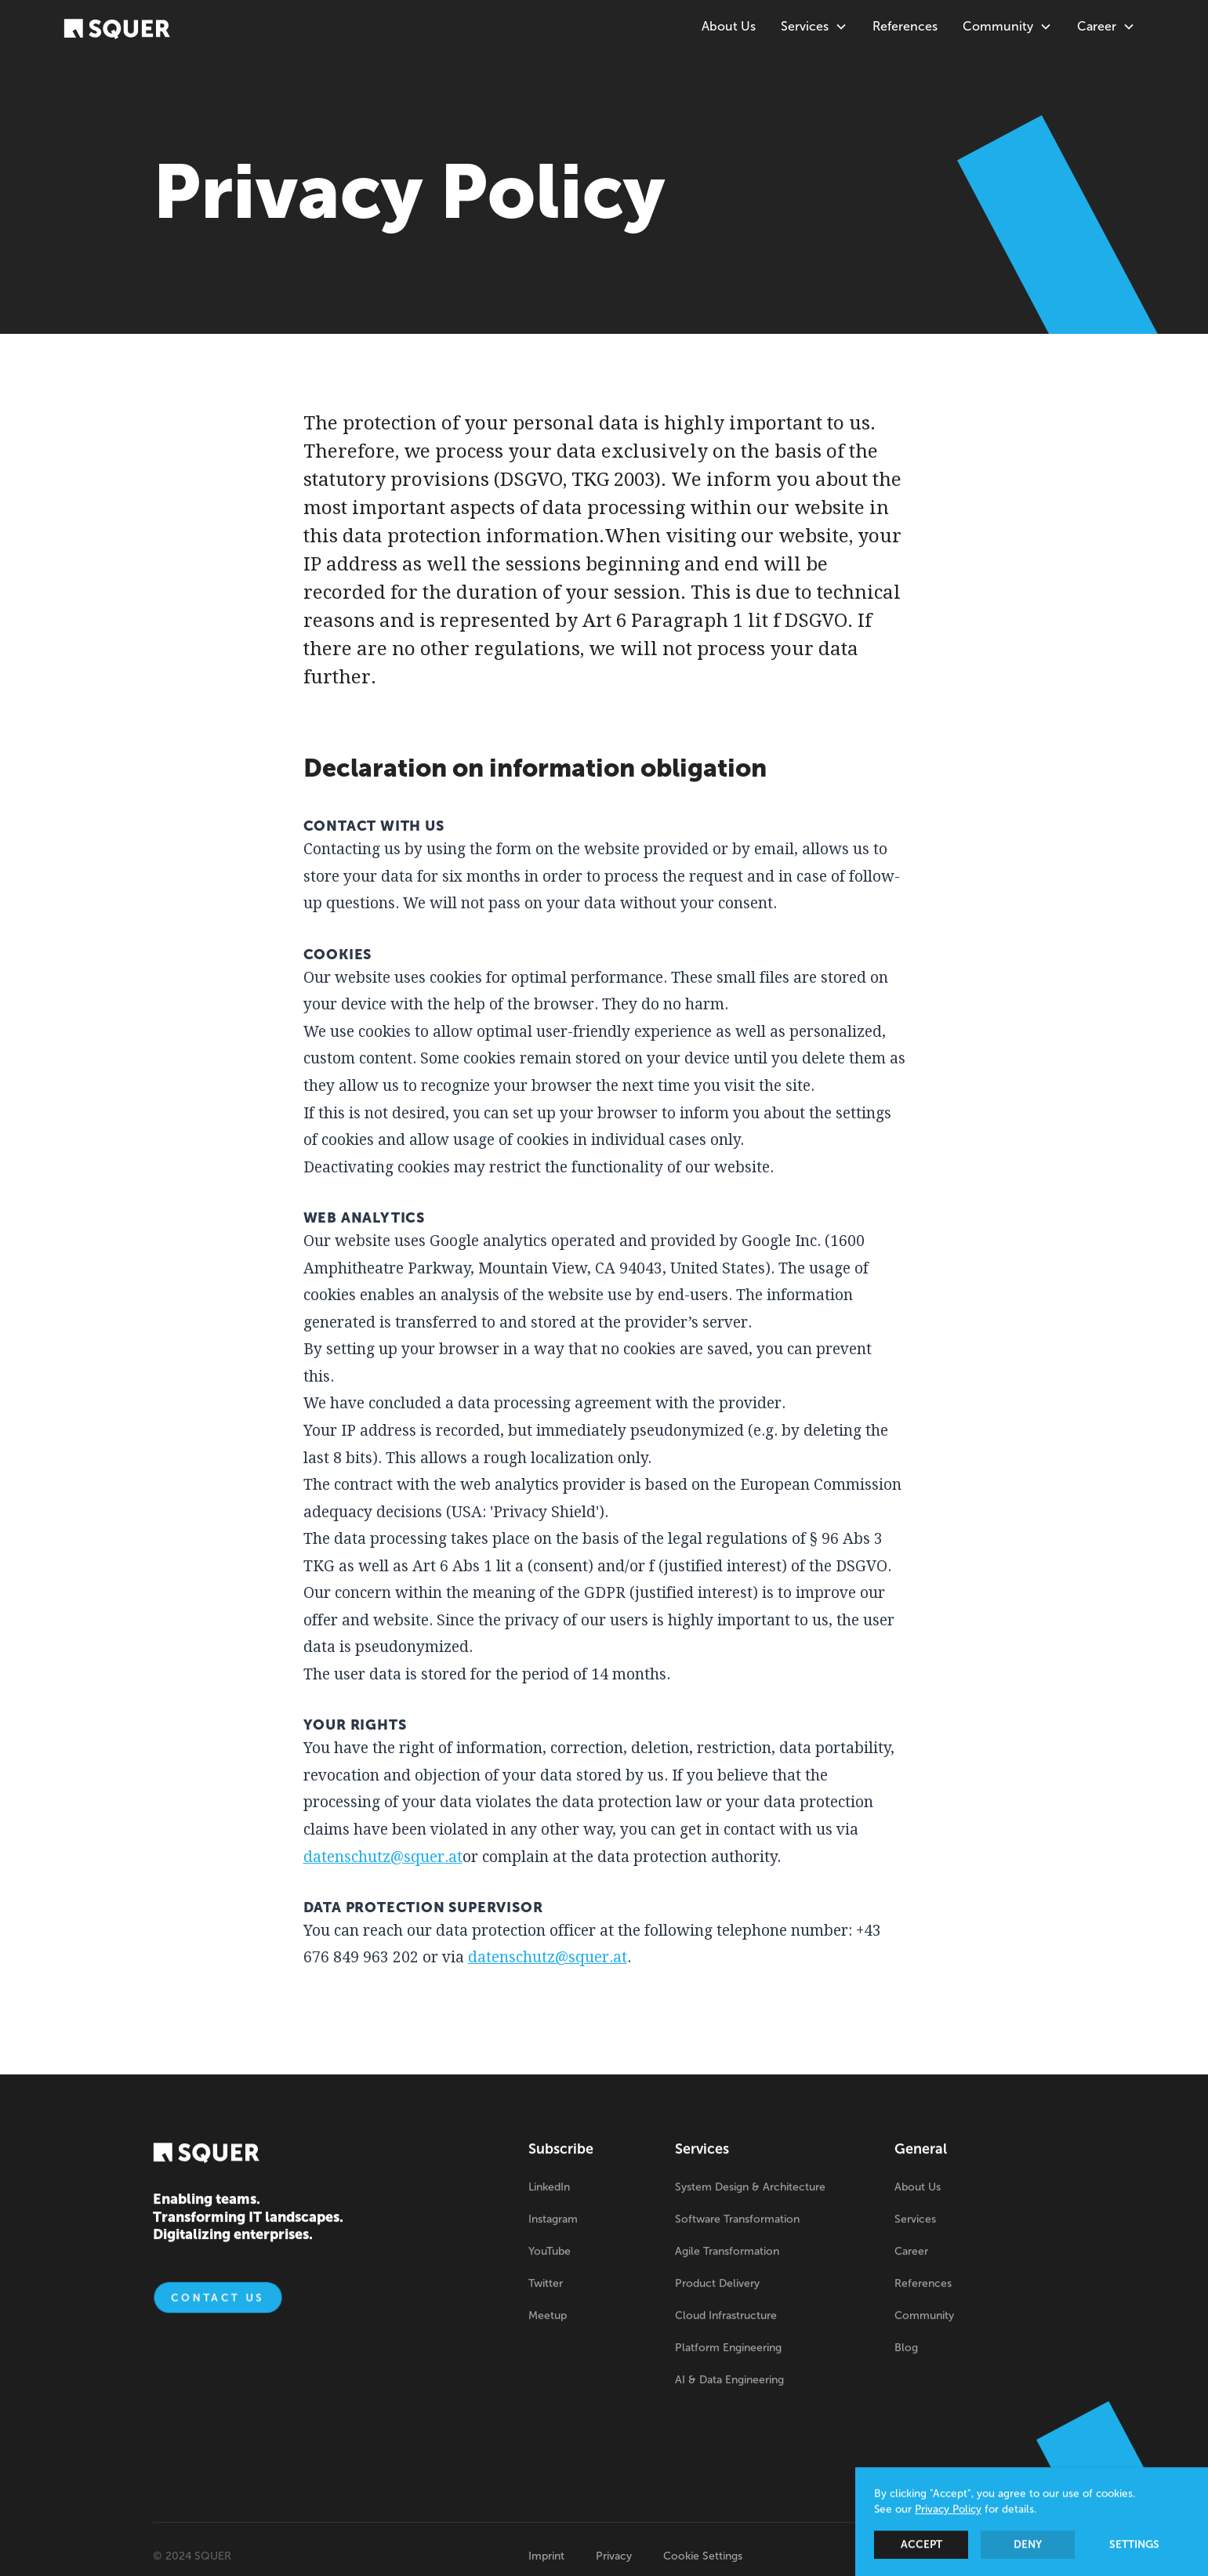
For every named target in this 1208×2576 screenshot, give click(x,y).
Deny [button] (1028, 2545)
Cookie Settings (702, 2556)
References (905, 26)
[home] (116, 28)
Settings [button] (1134, 2545)
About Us (729, 26)
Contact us (217, 2300)
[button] (814, 26)
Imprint (546, 2556)
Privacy (614, 2556)
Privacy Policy (948, 2511)
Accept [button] (921, 2545)
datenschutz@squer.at (383, 1857)
